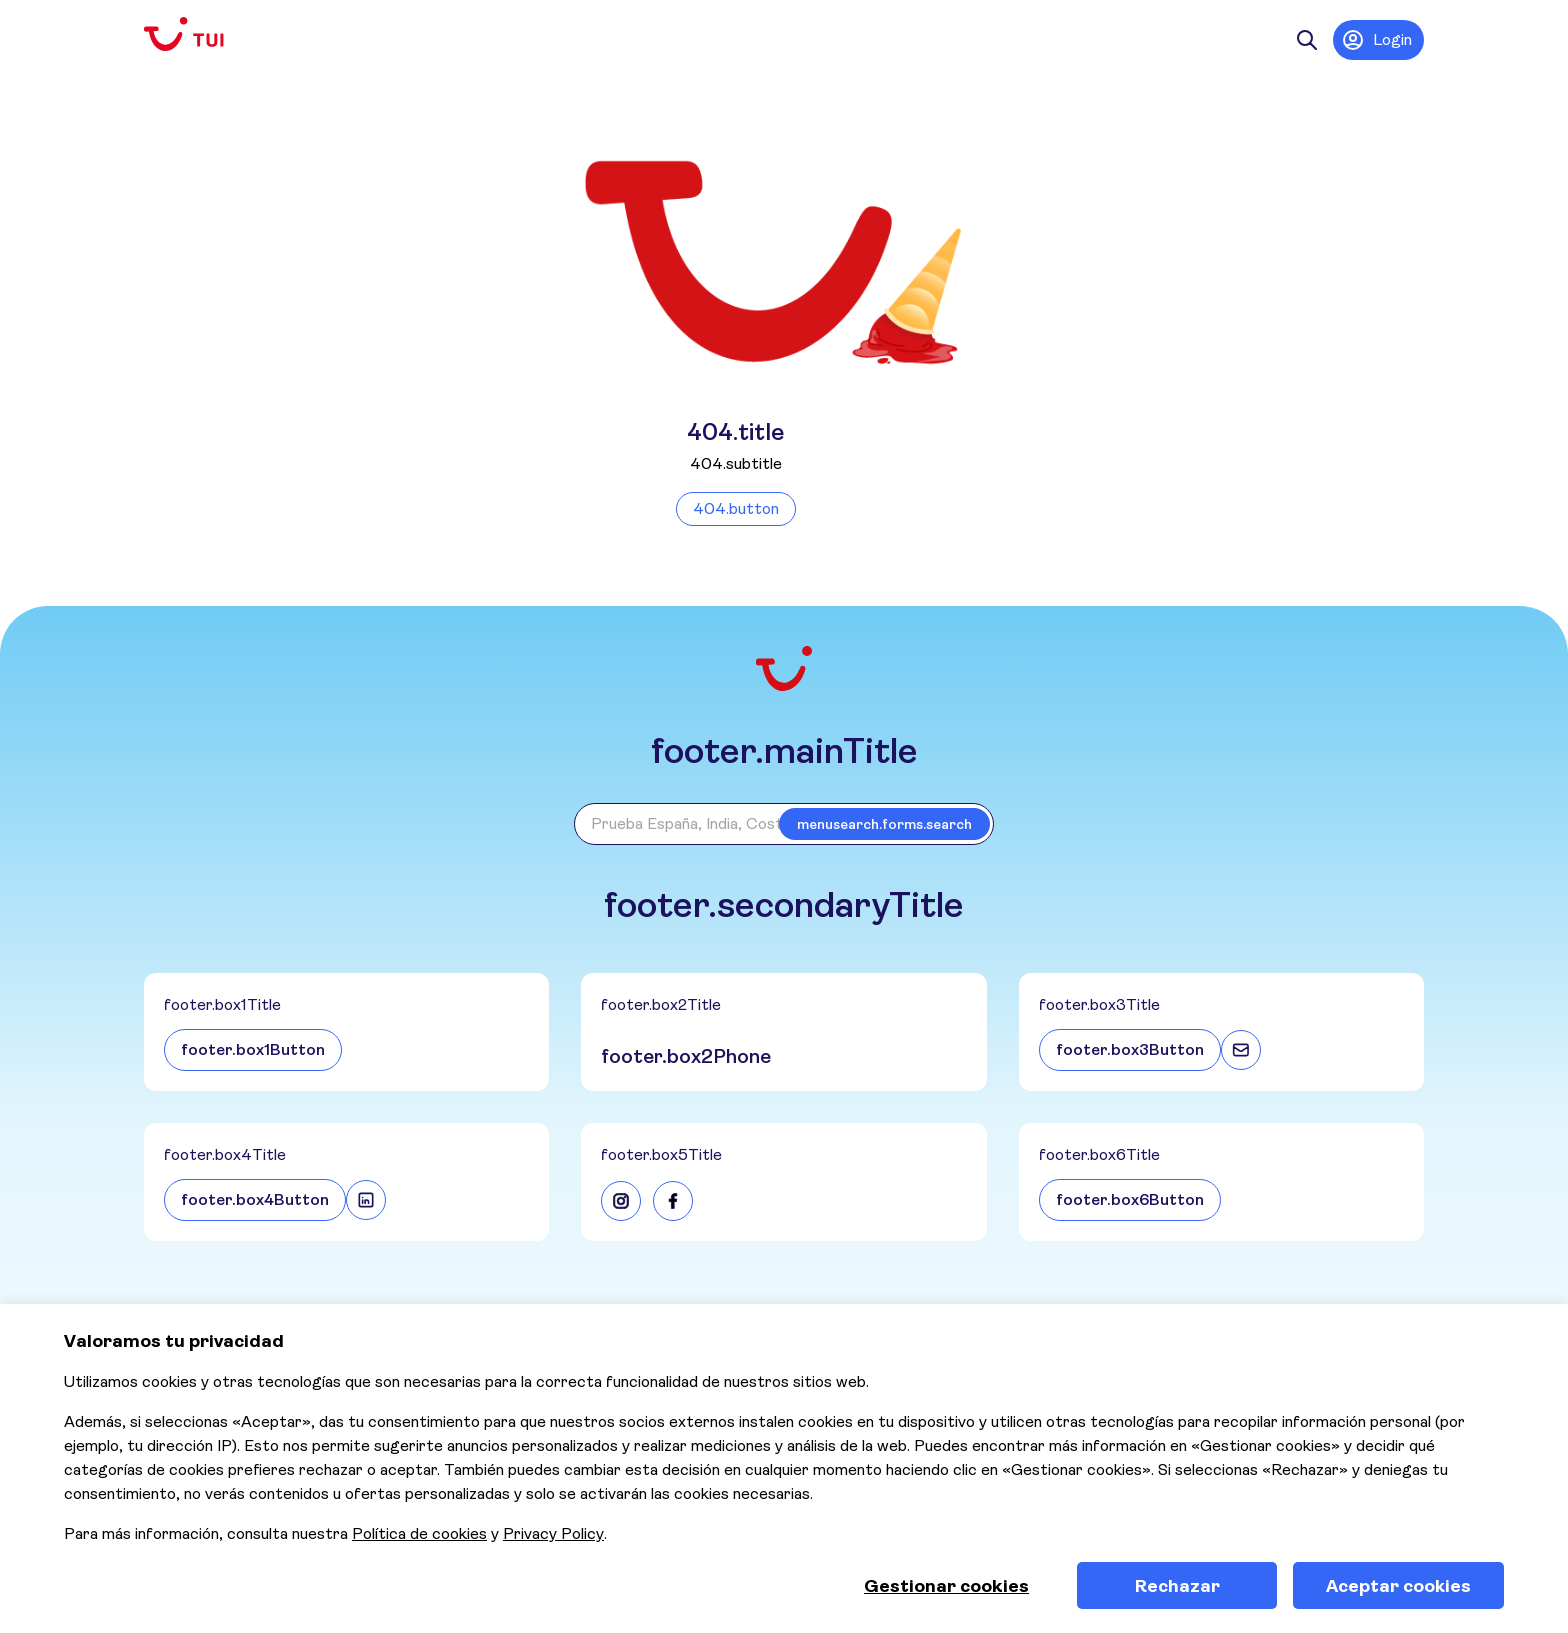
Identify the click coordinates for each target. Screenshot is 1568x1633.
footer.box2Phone (686, 1056)
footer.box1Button (253, 1049)
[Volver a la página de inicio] (200, 34)
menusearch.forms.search (884, 824)
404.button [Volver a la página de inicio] (736, 508)
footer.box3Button (1130, 1049)
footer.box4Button (255, 1199)
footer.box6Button (1130, 1199)
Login (1376, 40)
